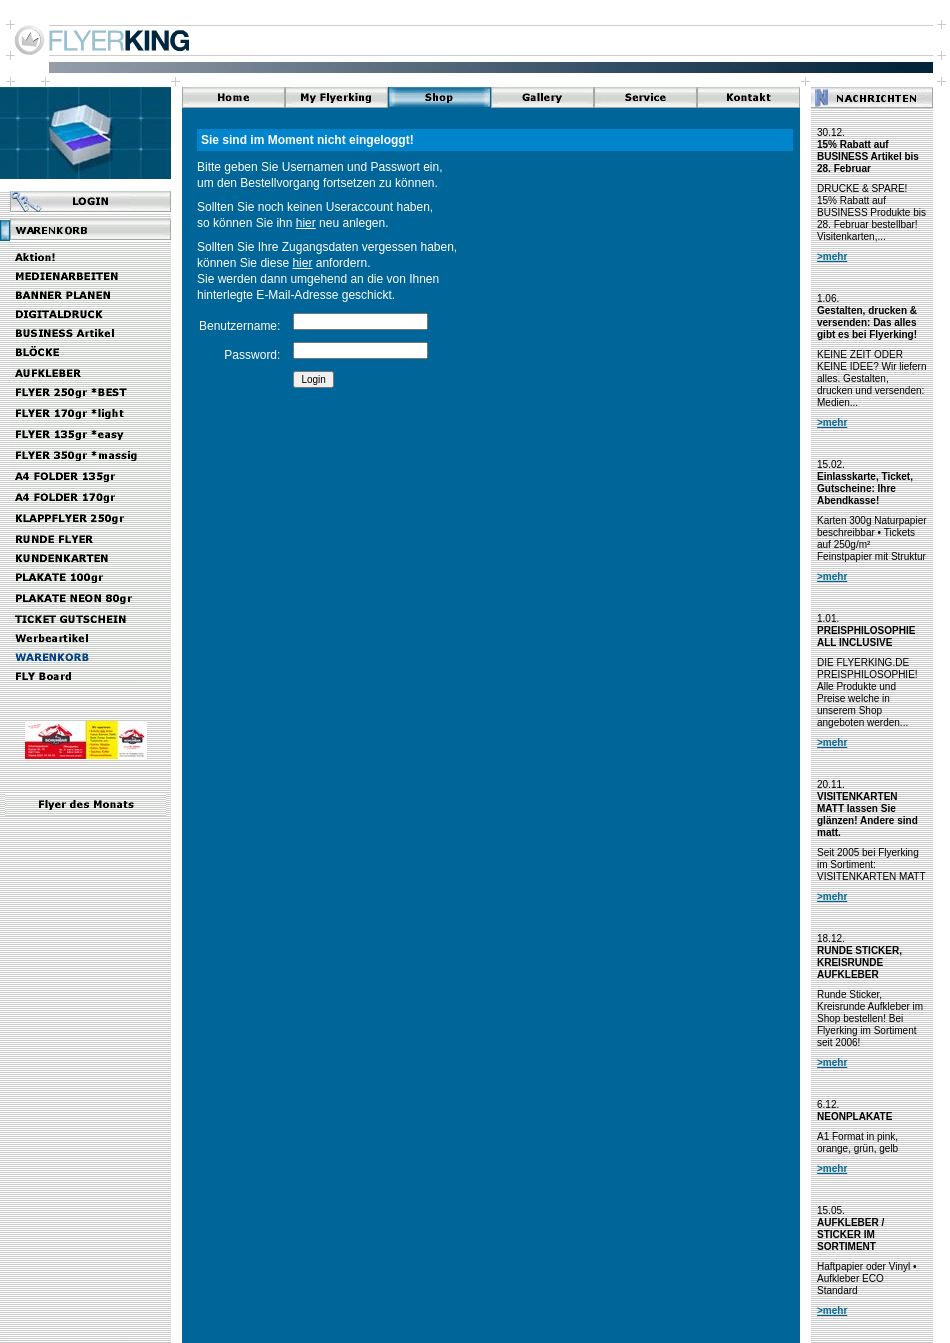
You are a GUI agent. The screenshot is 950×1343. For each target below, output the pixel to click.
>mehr (832, 256)
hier (306, 223)
